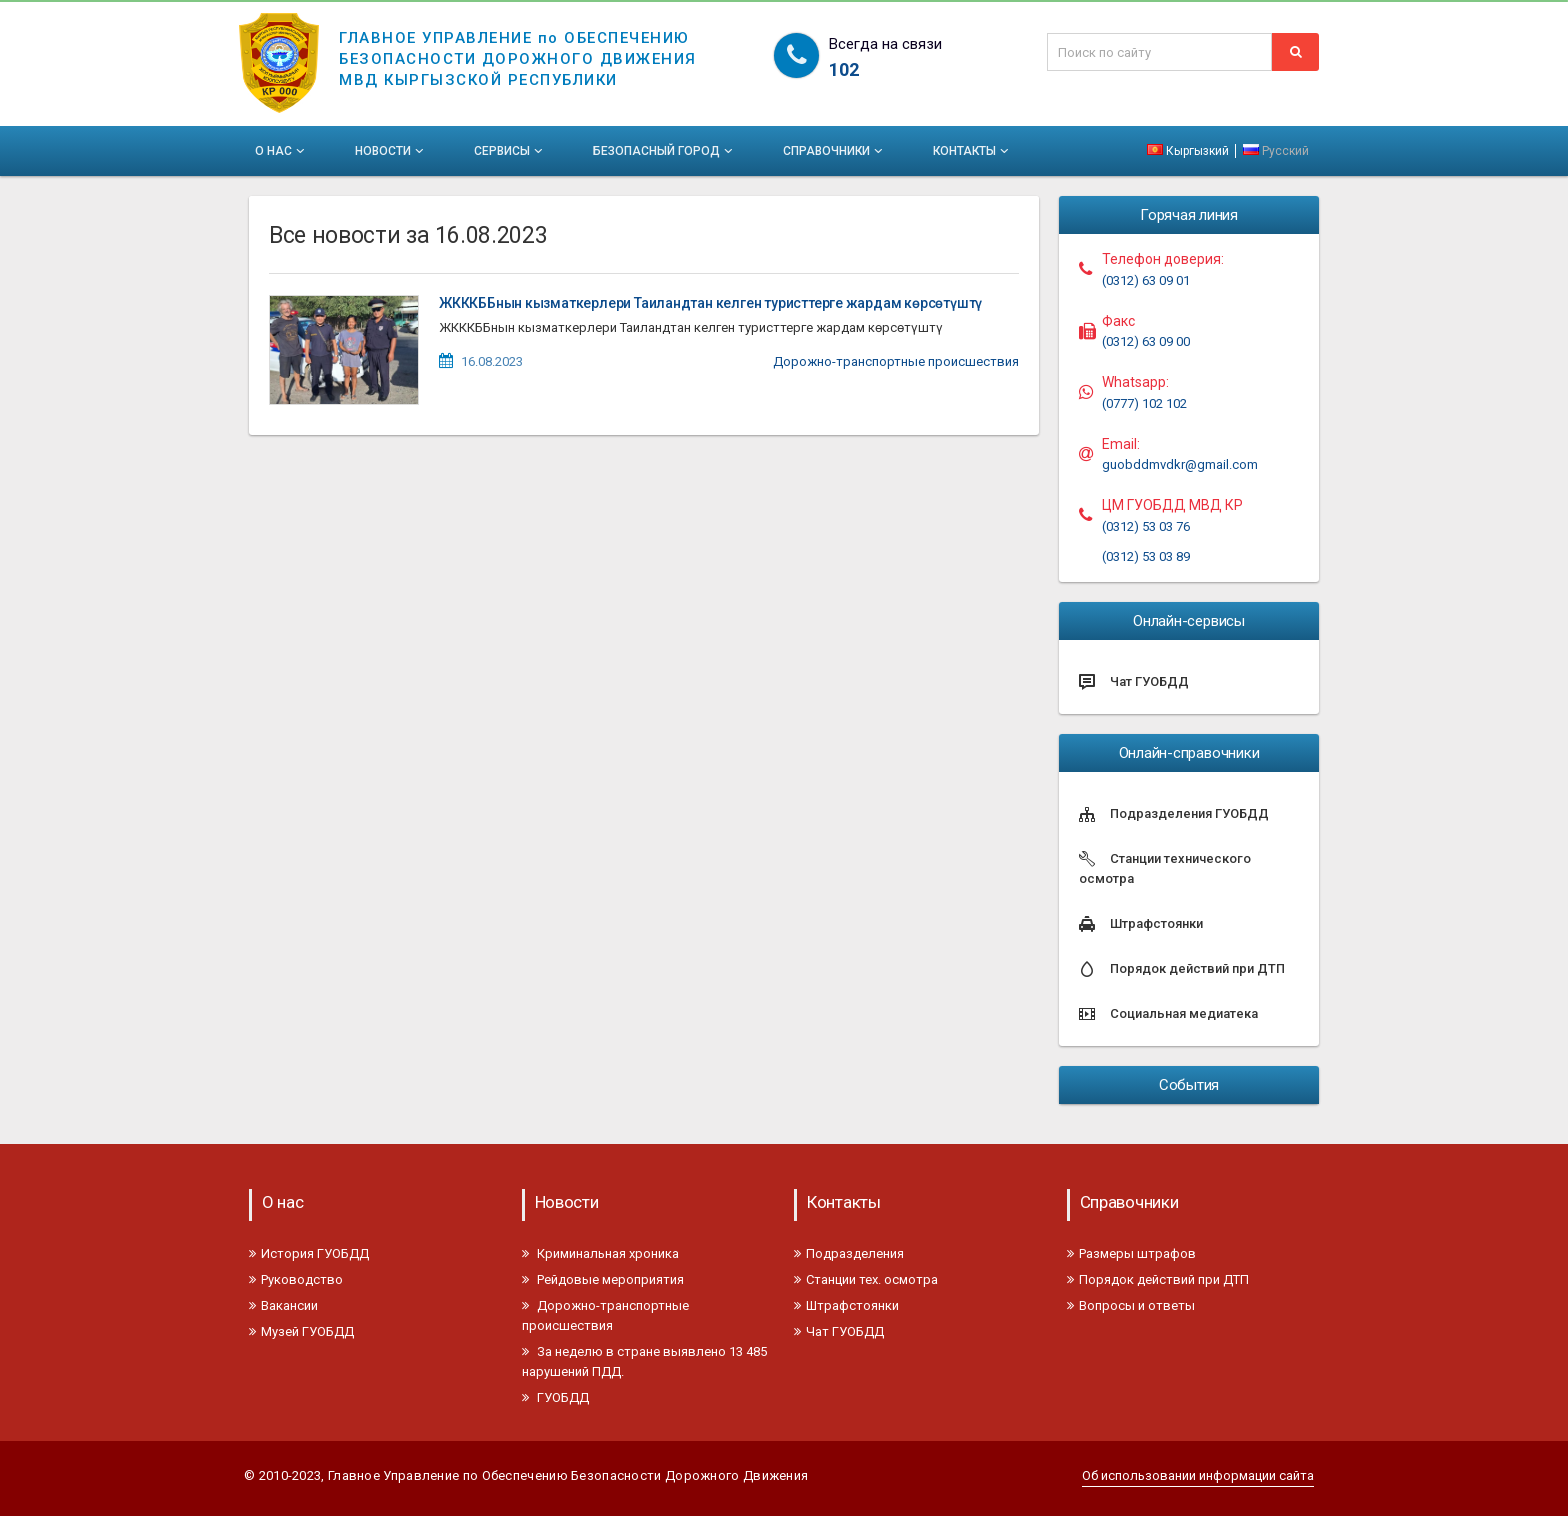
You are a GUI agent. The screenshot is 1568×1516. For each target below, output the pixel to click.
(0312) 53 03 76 (1146, 526)
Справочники (834, 151)
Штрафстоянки (846, 1305)
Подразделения (849, 1253)
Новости (391, 151)
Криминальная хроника (600, 1253)
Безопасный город (664, 151)
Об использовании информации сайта (1198, 1475)
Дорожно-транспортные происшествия (896, 361)
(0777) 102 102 (1144, 403)
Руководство (296, 1279)
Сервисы (510, 151)
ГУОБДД (555, 1397)
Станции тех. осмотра (866, 1279)
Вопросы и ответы (1131, 1305)
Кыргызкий (1189, 151)
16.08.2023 (492, 361)
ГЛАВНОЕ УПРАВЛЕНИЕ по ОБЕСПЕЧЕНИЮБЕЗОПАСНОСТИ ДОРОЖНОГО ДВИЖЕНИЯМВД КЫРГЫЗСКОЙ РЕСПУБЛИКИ (518, 46)
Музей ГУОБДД (301, 1331)
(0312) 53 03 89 (1146, 556)
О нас (281, 151)
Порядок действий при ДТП (1158, 1279)
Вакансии (283, 1305)
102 (844, 69)
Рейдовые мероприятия (603, 1279)
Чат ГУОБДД (839, 1331)
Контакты (972, 151)
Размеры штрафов (1131, 1253)
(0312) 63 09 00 (1146, 341)
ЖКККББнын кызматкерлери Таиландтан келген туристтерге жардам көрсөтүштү (710, 303)
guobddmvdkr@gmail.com (1180, 464)
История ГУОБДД (309, 1253)
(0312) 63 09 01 (1146, 280)
